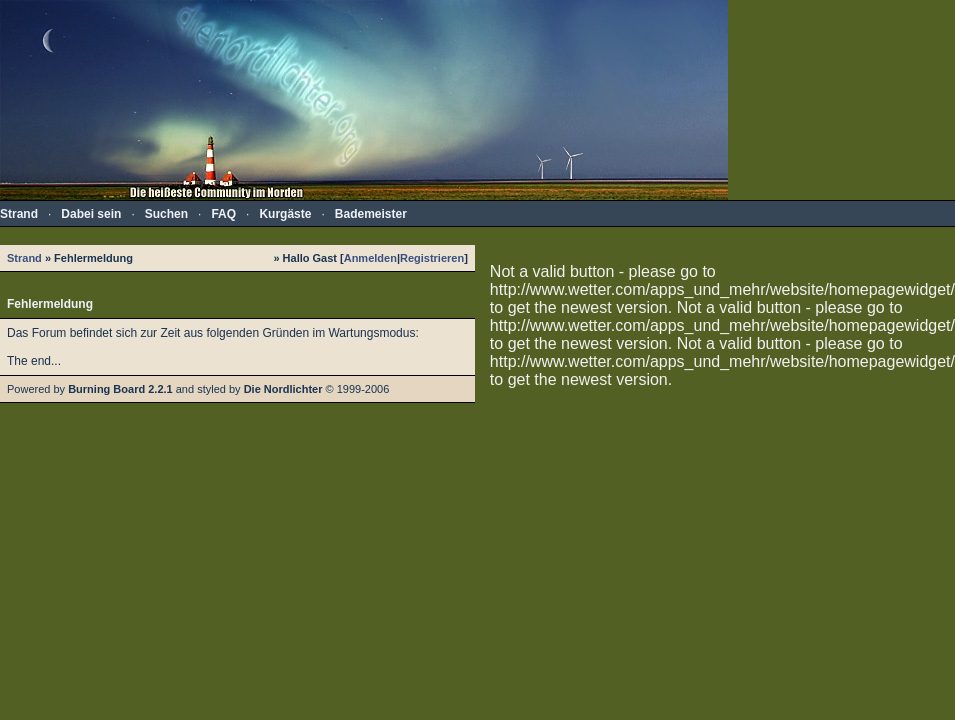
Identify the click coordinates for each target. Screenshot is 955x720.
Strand (24, 258)
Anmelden (370, 258)
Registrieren (432, 258)
